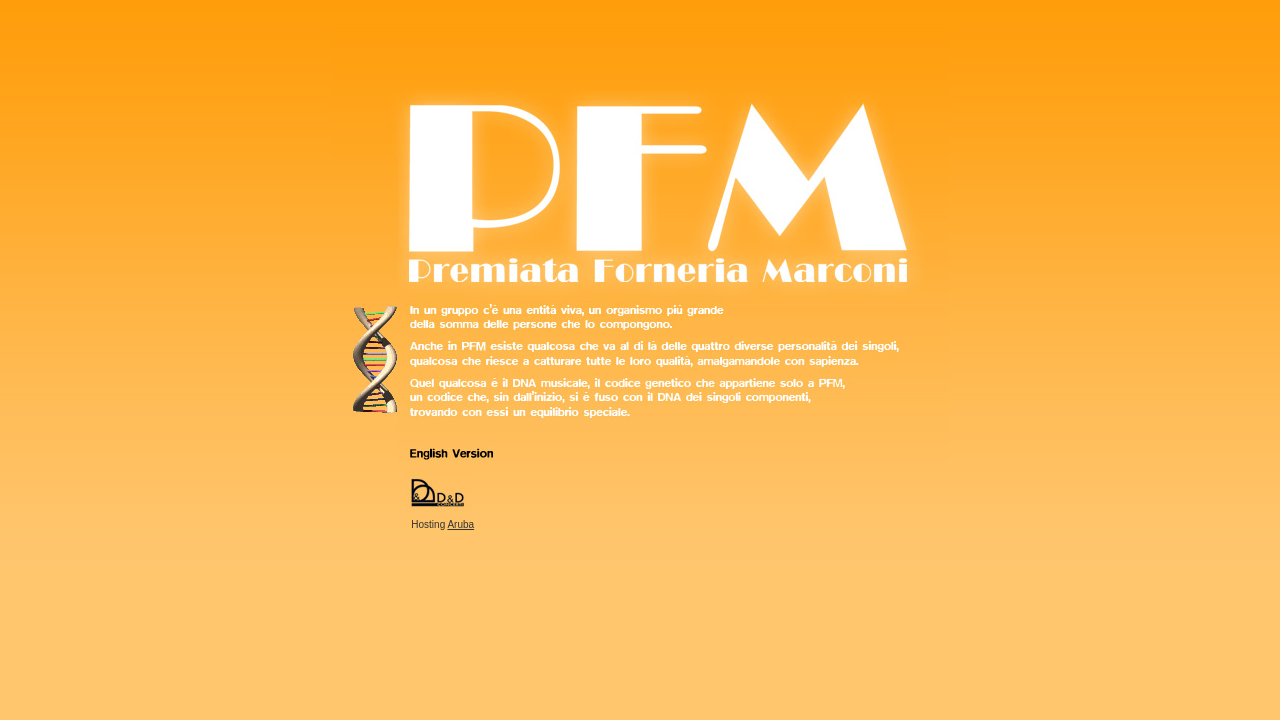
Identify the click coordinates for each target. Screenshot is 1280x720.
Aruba (460, 524)
